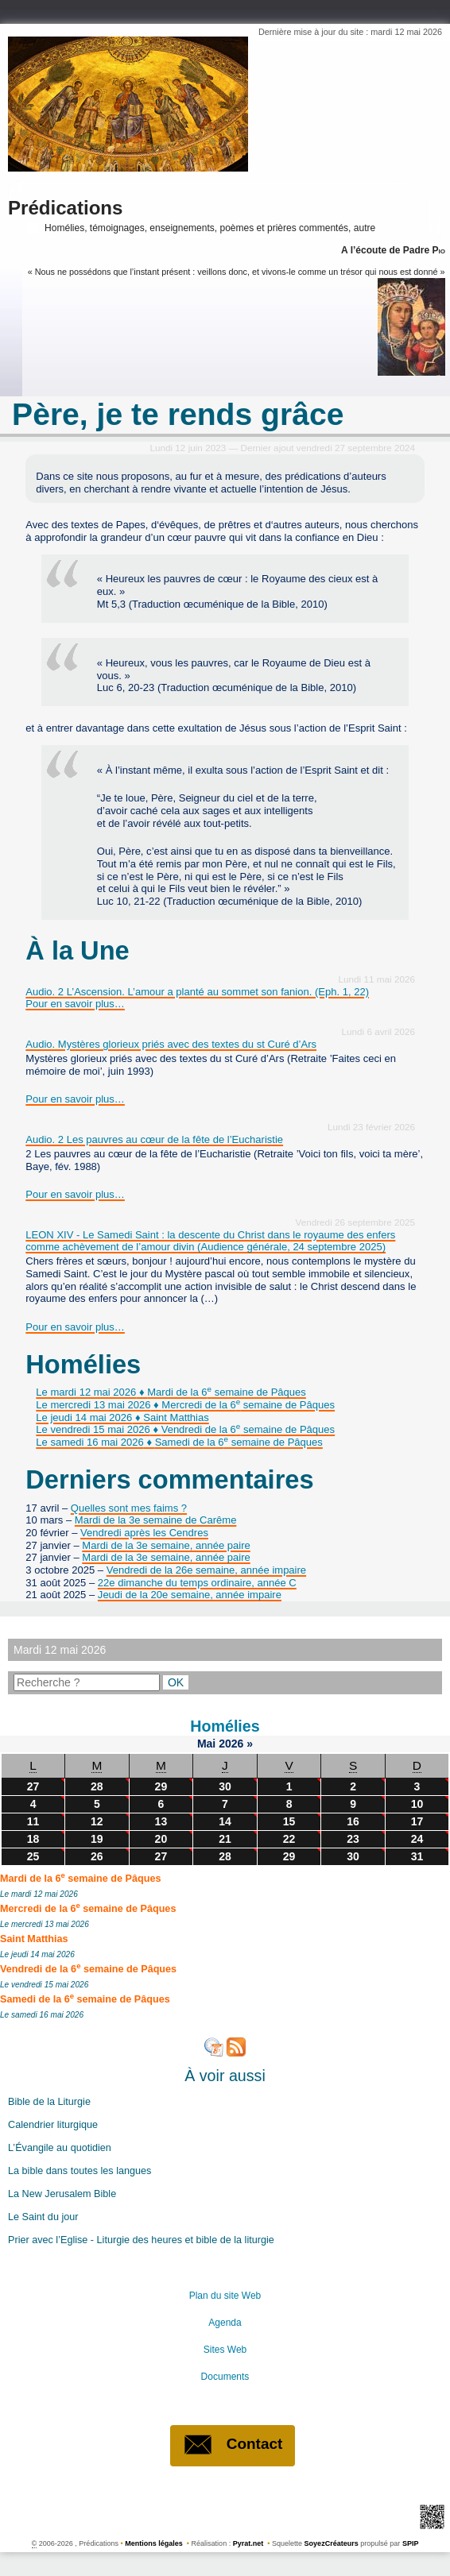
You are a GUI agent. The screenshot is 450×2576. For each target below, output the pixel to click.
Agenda (224, 2322)
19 (97, 1839)
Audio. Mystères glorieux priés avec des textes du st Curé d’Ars (170, 1044)
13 (161, 1821)
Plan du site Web (225, 2295)
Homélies (224, 1726)
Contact (233, 2445)
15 (289, 1821)
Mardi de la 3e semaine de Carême (156, 1520)
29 (161, 1786)
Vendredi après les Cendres (144, 1533)
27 (33, 1786)
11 (33, 1821)
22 (289, 1839)
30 (225, 1786)
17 (417, 1821)
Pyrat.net (248, 2543)
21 (225, 1839)
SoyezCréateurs (332, 2543)
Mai (208, 1743)
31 (417, 1856)
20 (161, 1839)
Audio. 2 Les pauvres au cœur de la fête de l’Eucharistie (154, 1139)
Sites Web (225, 2349)
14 (225, 1821)
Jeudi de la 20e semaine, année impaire (189, 1595)
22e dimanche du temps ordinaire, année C (197, 1583)
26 (97, 1856)
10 (417, 1804)
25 (33, 1856)
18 (33, 1839)
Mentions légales (154, 2543)
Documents (225, 2376)
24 (417, 1839)
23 (353, 1839)
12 (97, 1821)
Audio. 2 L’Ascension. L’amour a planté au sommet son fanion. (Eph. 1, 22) (197, 992)
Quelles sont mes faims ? (129, 1508)
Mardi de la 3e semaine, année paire (166, 1545)
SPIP (410, 2543)
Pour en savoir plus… (75, 1004)
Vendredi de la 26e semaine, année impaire (206, 1570)
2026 (232, 1743)
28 (97, 1786)
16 (353, 1821)
